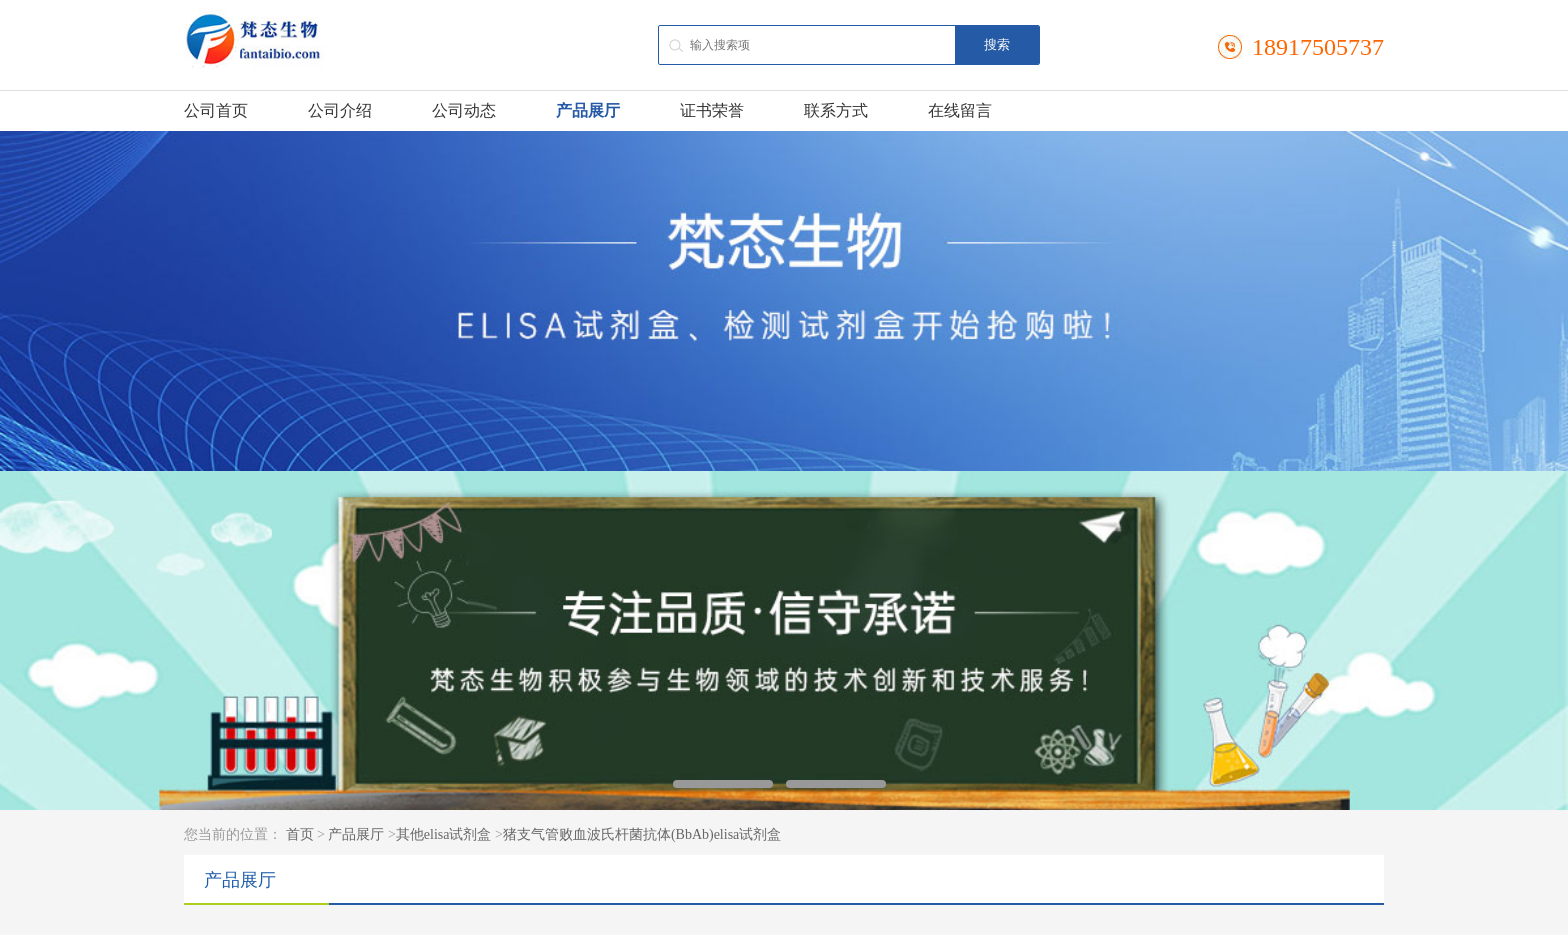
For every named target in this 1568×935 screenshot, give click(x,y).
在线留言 (960, 110)
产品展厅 (588, 110)
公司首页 (216, 110)
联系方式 (836, 110)
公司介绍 (340, 110)
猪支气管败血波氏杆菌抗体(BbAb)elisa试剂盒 (642, 834)
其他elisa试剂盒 (444, 834)
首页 (300, 834)
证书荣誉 (712, 110)
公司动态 (464, 110)
